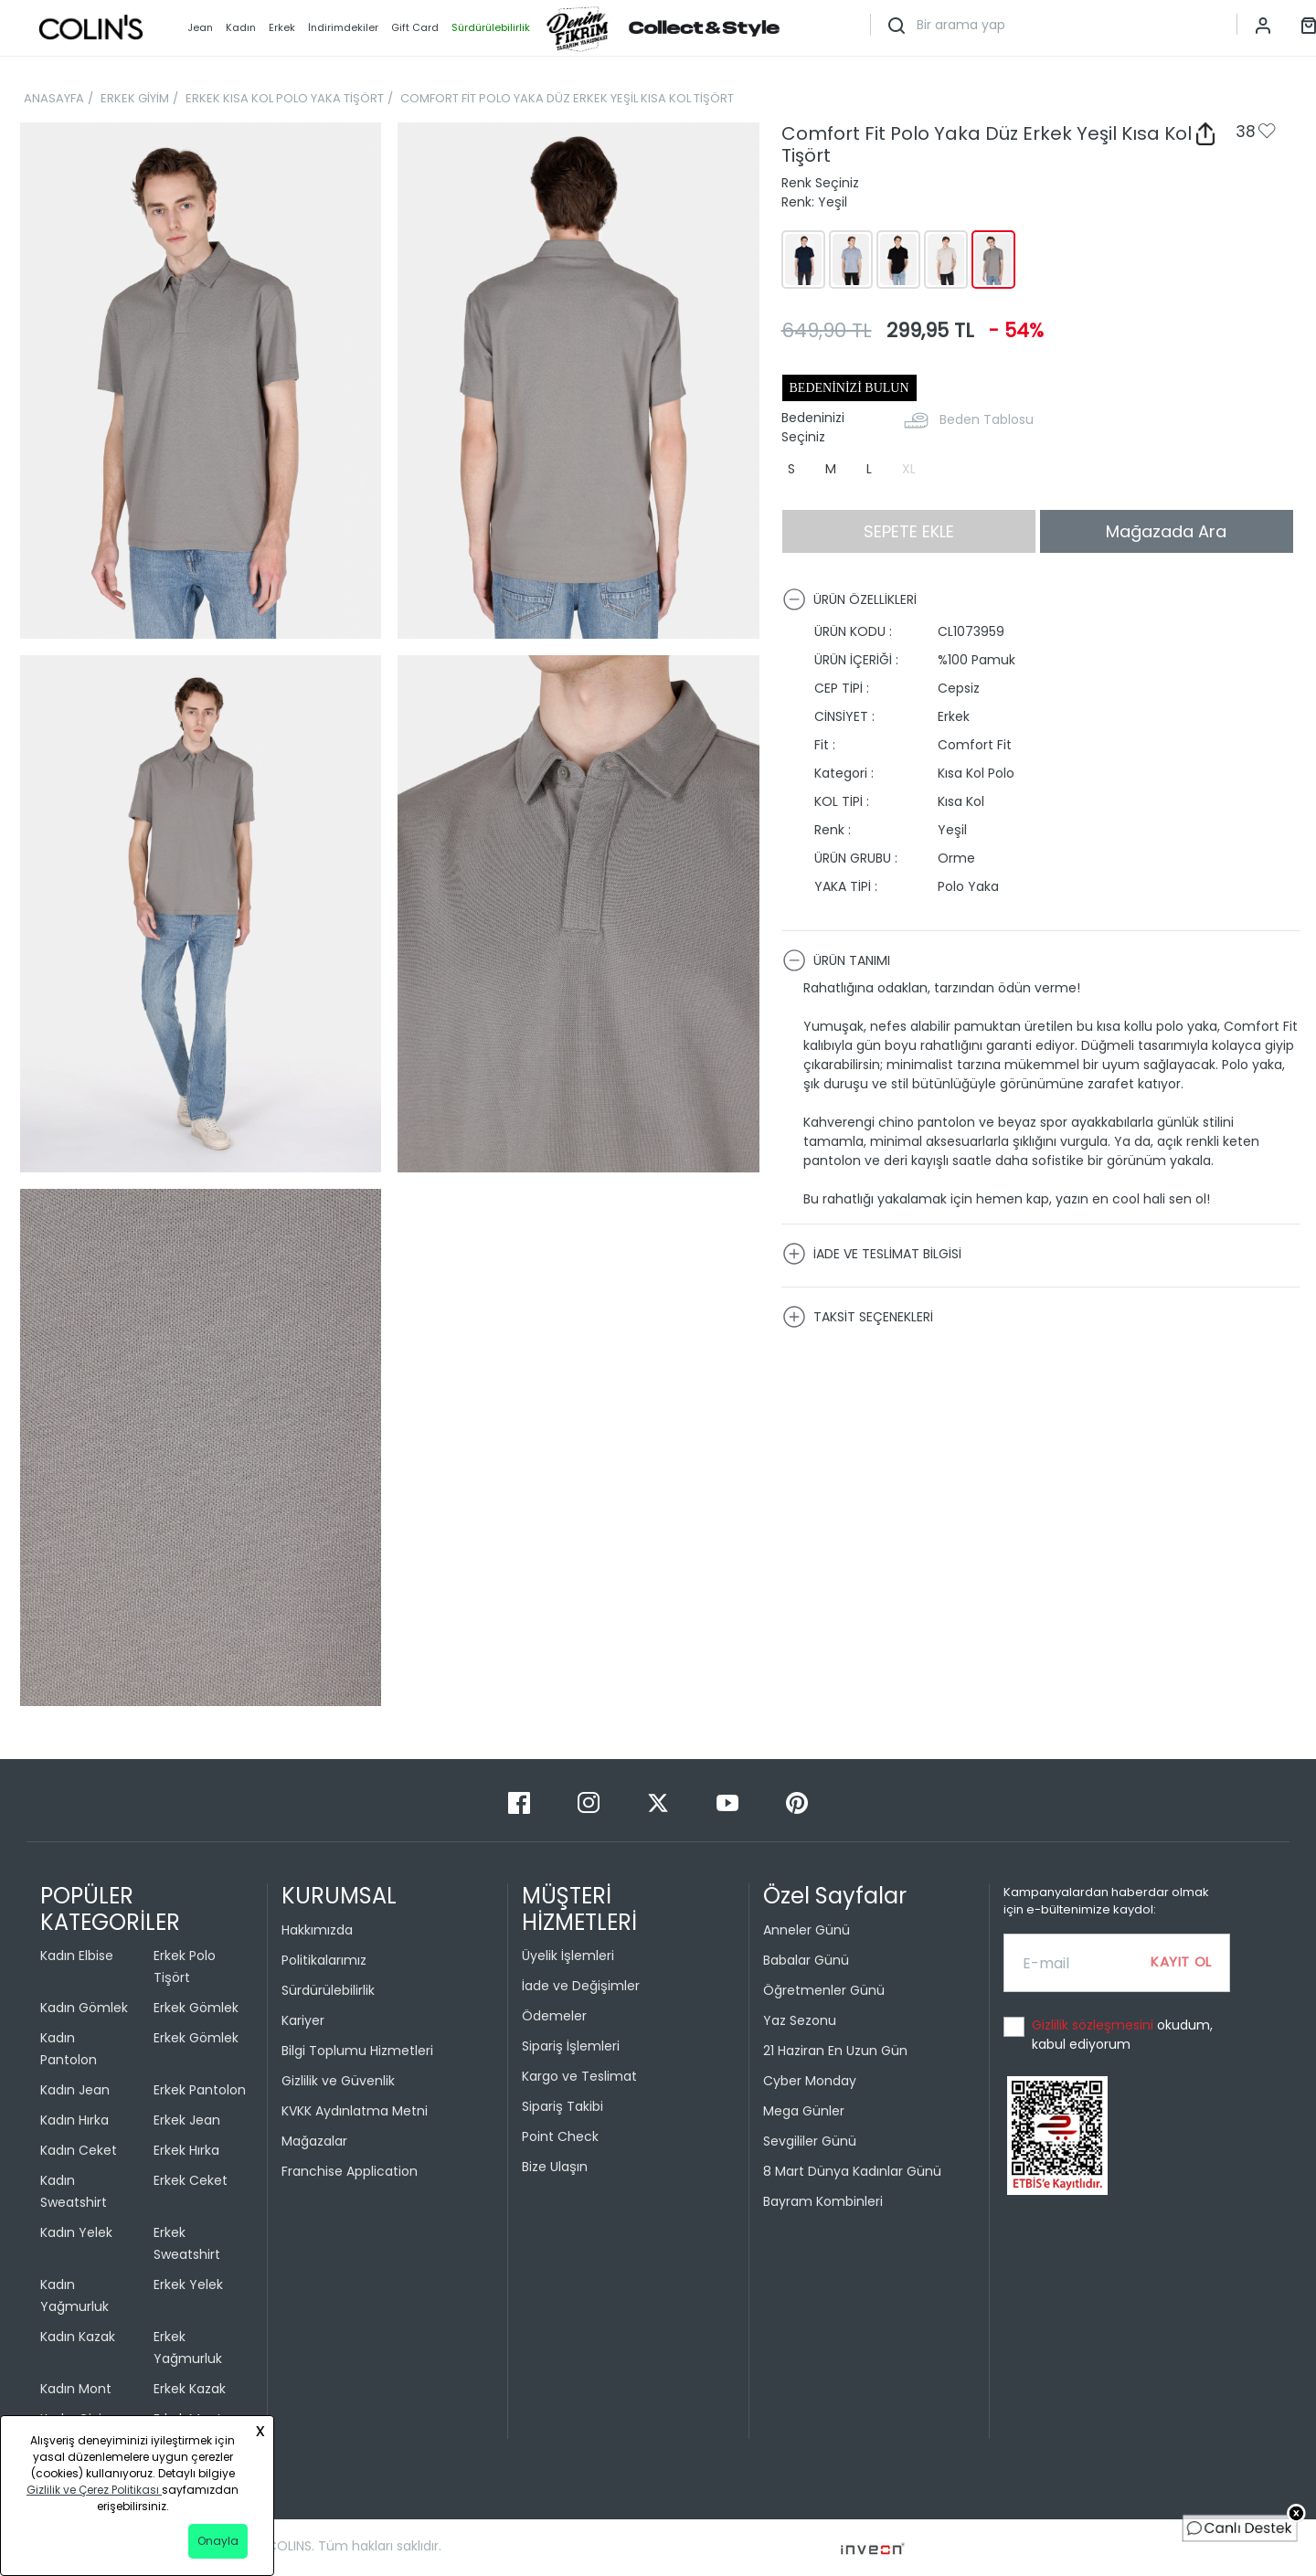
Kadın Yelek (76, 2232)
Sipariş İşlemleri (571, 2046)
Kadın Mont (75, 2389)
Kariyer (302, 2020)
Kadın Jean (75, 2090)
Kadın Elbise (76, 1955)
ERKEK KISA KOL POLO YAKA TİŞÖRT (285, 98)
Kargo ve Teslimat (579, 2076)
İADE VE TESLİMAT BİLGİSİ (871, 1253)
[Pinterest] (797, 1801)
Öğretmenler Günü (824, 1990)
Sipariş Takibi (562, 2106)
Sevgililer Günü (809, 2141)
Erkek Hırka (186, 2150)
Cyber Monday (809, 2081)
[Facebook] (521, 1801)
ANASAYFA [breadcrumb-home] (54, 98)
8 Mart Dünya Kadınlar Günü (852, 2171)
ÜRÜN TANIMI (836, 960)
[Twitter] (660, 1801)
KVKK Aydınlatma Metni (354, 2111)
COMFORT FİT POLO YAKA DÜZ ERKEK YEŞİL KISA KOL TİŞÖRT (567, 98)
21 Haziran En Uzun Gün (835, 2050)
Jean (200, 27)
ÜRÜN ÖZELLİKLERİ (849, 599)
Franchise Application (349, 2171)
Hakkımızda (317, 1930)
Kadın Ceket (78, 2150)
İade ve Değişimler (581, 1986)
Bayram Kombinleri (823, 2201)
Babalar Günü (806, 1960)
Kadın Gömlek (84, 2007)
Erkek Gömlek (196, 2007)
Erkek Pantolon (200, 2090)
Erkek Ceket (191, 2180)
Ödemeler (554, 2016)
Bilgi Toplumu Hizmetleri (357, 2050)
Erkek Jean (187, 2120)
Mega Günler (803, 2111)
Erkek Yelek (188, 2284)
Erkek (282, 27)
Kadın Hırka (74, 2120)
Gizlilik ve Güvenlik (338, 2081)
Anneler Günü (806, 1930)
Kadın (241, 27)
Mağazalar (314, 2141)
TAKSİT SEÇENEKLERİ (857, 1316)
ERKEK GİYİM (135, 98)
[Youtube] (729, 1801)
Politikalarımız (323, 1960)
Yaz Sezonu (799, 2020)
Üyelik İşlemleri (568, 1955)
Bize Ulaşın (555, 2166)
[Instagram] (590, 1801)
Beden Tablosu (986, 419)
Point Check (560, 2136)
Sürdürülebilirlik (328, 1990)
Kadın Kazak (77, 2336)
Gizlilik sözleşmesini (1094, 2025)
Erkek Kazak (190, 2389)
